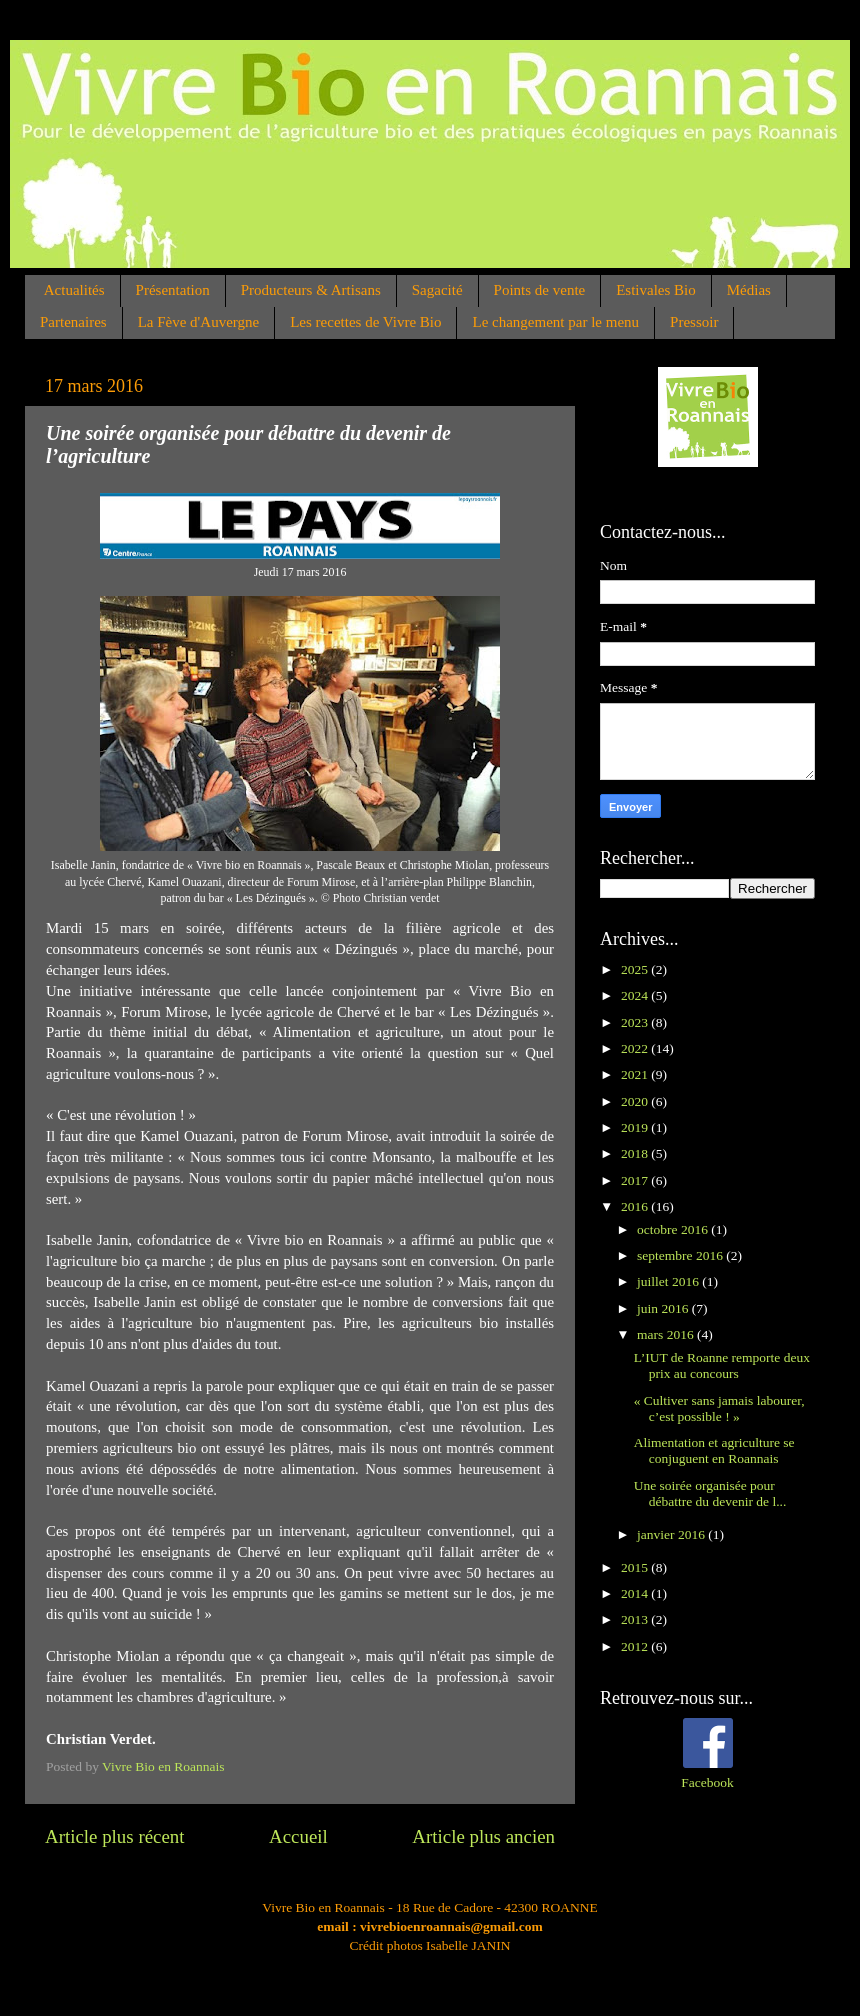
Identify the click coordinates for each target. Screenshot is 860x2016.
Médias (749, 290)
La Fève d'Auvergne (199, 322)
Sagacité (437, 290)
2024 (636, 995)
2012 (636, 1646)
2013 (636, 1619)
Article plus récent (115, 1836)
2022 (636, 1048)
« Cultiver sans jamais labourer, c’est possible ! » (719, 1408)
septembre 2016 (681, 1255)
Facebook (707, 1782)
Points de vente (540, 290)
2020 (636, 1101)
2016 (636, 1206)
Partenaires (73, 322)
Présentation (173, 290)
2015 (636, 1567)
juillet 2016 (669, 1281)
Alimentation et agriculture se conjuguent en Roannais (714, 1450)
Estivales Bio (656, 290)
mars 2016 (667, 1334)
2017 (636, 1180)
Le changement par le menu (555, 322)
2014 (636, 1593)
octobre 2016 (674, 1229)
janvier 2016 (672, 1534)
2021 (636, 1074)
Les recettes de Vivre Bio (365, 322)
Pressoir (694, 322)
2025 (636, 969)
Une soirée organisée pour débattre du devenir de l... (710, 1493)
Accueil (298, 1836)
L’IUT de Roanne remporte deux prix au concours (722, 1365)
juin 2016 (664, 1308)
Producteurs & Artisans (311, 290)
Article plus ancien (483, 1836)
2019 (636, 1127)
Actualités (74, 290)
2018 (636, 1153)
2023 (636, 1022)
